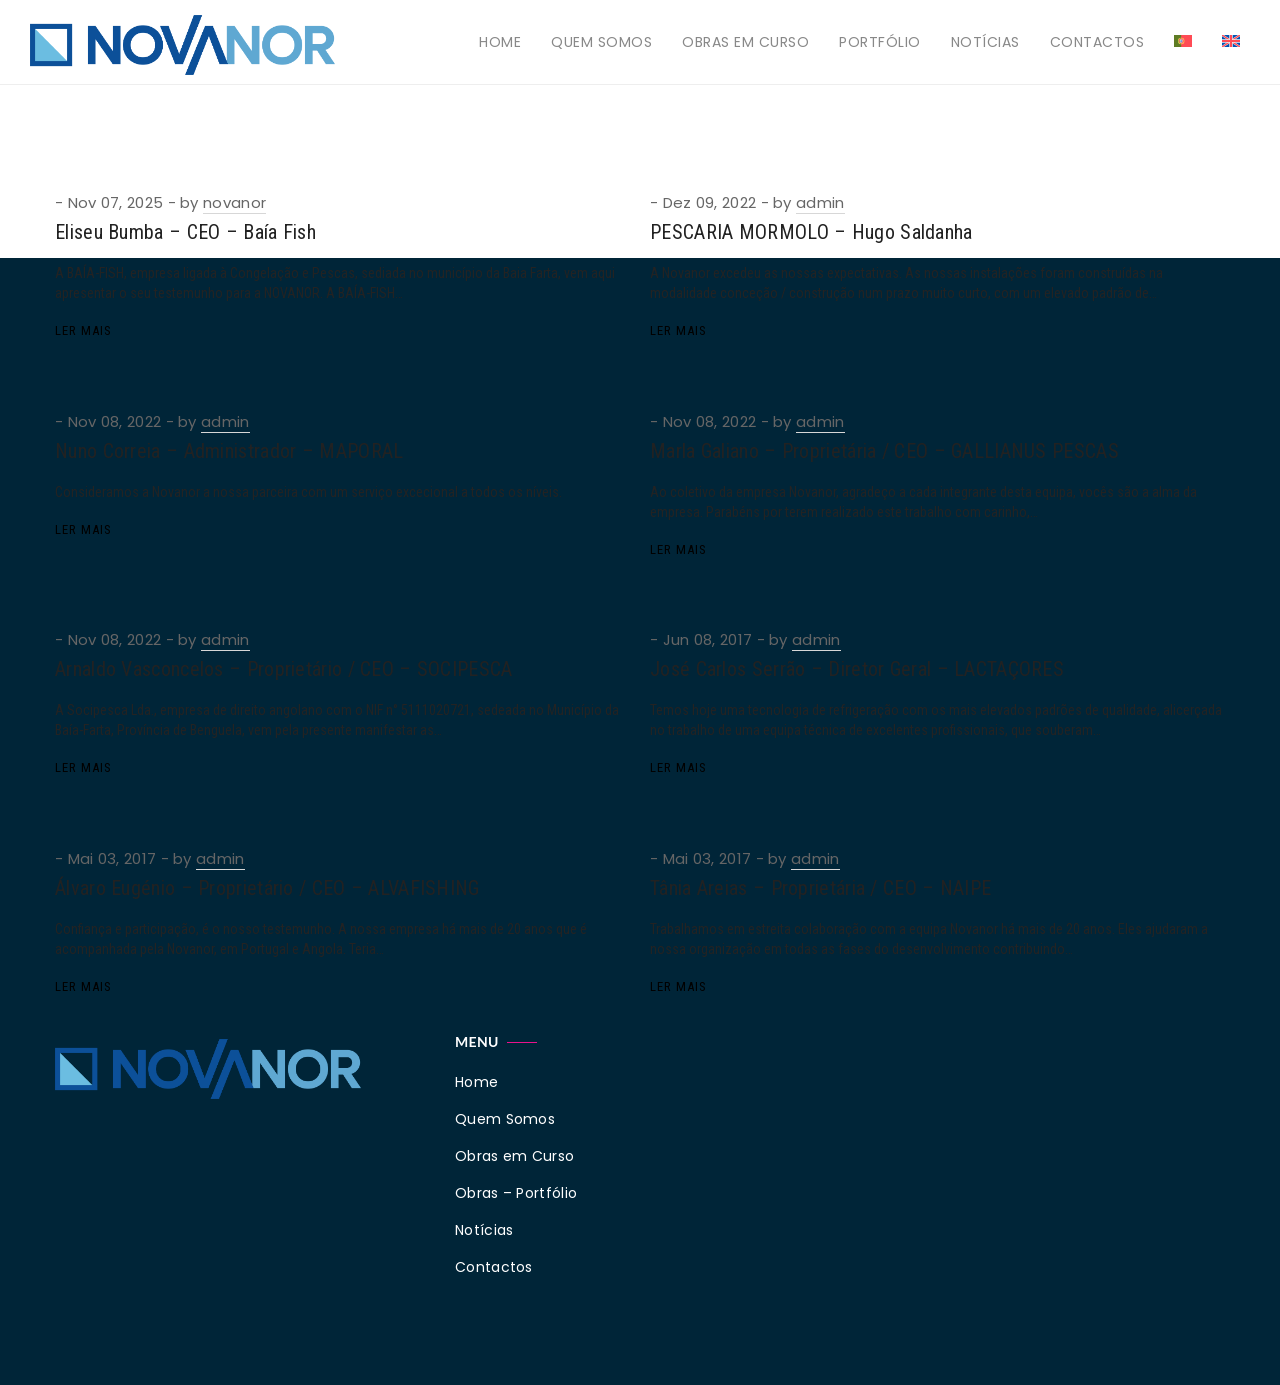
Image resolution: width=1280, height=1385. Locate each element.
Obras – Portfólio (516, 1193)
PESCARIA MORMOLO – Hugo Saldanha (811, 232)
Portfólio (880, 42)
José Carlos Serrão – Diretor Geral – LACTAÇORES (857, 669)
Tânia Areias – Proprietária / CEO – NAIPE (820, 888)
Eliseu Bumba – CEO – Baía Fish (185, 232)
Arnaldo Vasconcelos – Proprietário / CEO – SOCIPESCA (284, 669)
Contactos (1097, 42)
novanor (234, 202)
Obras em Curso (745, 42)
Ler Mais (83, 330)
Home (500, 42)
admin (820, 202)
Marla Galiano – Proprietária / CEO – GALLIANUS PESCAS (884, 451)
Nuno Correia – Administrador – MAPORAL (229, 451)
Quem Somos (601, 42)
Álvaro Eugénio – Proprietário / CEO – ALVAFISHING (267, 888)
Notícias (985, 42)
